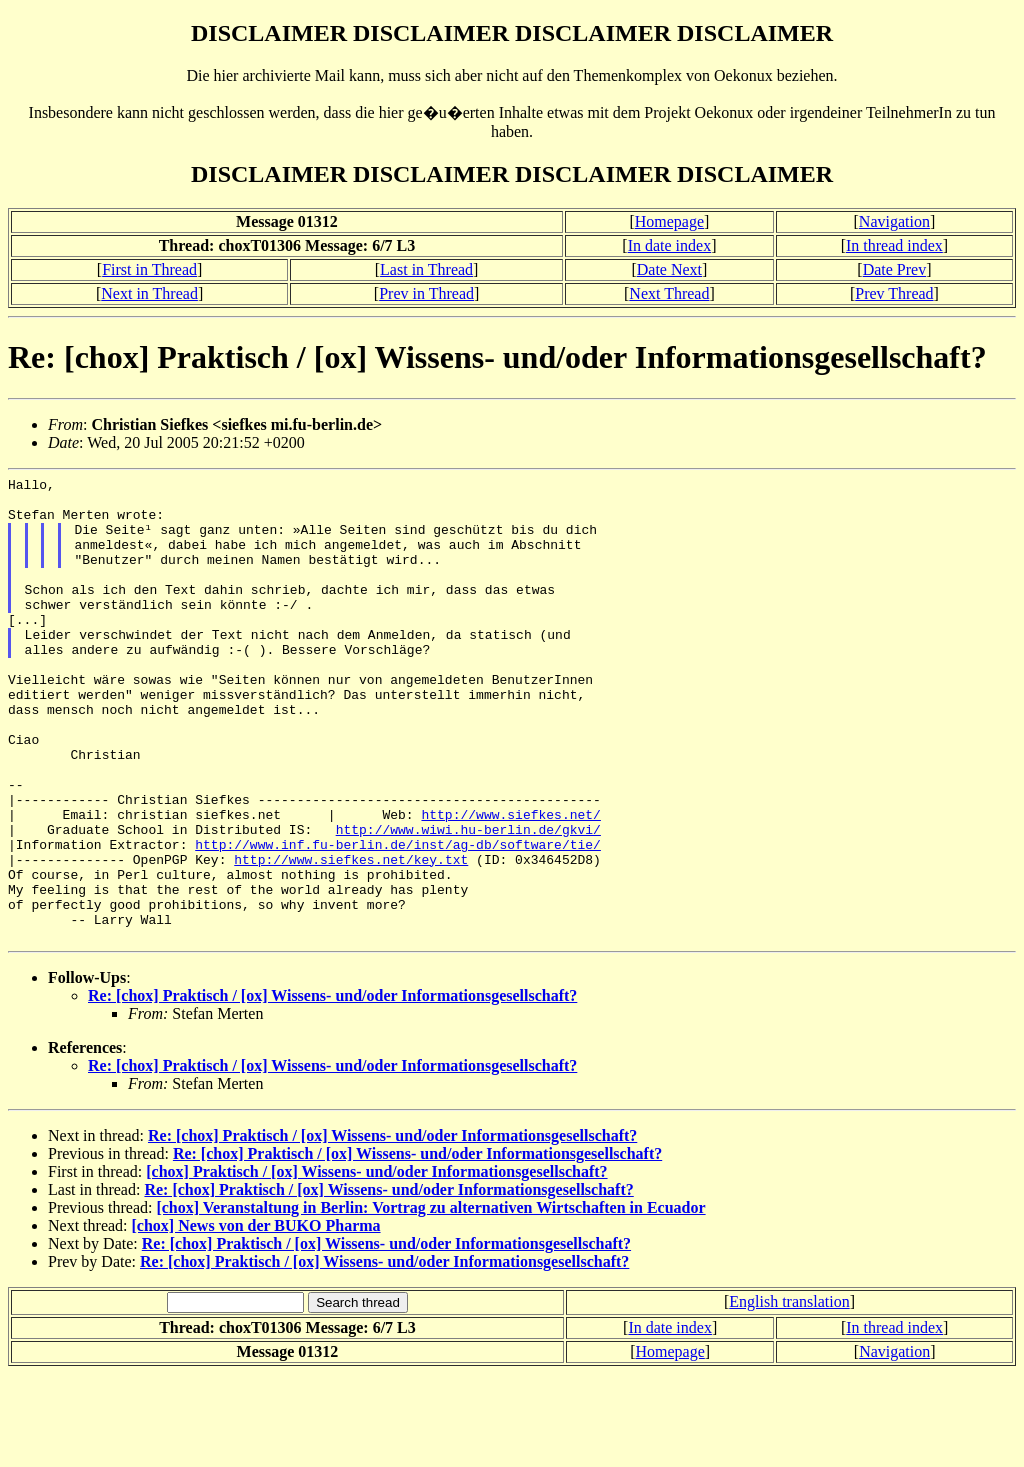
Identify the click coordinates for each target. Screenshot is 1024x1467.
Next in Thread (149, 293)
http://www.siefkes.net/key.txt (351, 937)
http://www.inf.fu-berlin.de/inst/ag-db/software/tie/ (398, 919)
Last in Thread (426, 269)
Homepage (669, 221)
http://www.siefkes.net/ (510, 883)
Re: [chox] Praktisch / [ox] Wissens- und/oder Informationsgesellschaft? (332, 1088)
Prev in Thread (426, 293)
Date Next (669, 269)
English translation (789, 1394)
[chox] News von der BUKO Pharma (256, 1318)
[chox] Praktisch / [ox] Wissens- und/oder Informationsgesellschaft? (376, 1264)
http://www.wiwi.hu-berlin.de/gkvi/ (468, 901)
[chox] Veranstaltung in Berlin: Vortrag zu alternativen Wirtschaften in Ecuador (430, 1300)
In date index (670, 245)
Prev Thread (894, 293)
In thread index (894, 245)
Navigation (894, 221)
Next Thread (669, 293)
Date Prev (895, 269)
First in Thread (149, 269)
